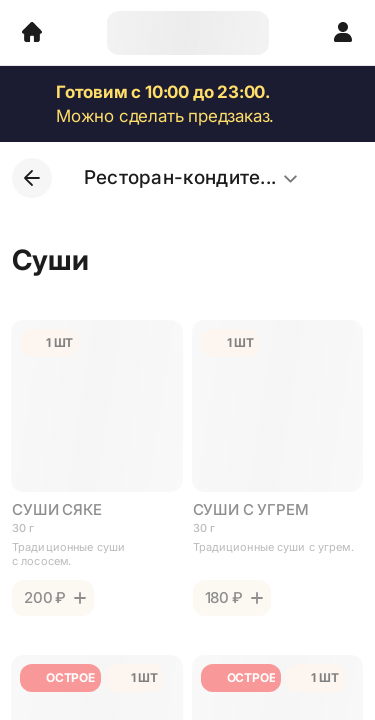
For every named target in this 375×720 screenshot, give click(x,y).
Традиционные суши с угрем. (273, 547)
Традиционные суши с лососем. (68, 554)
